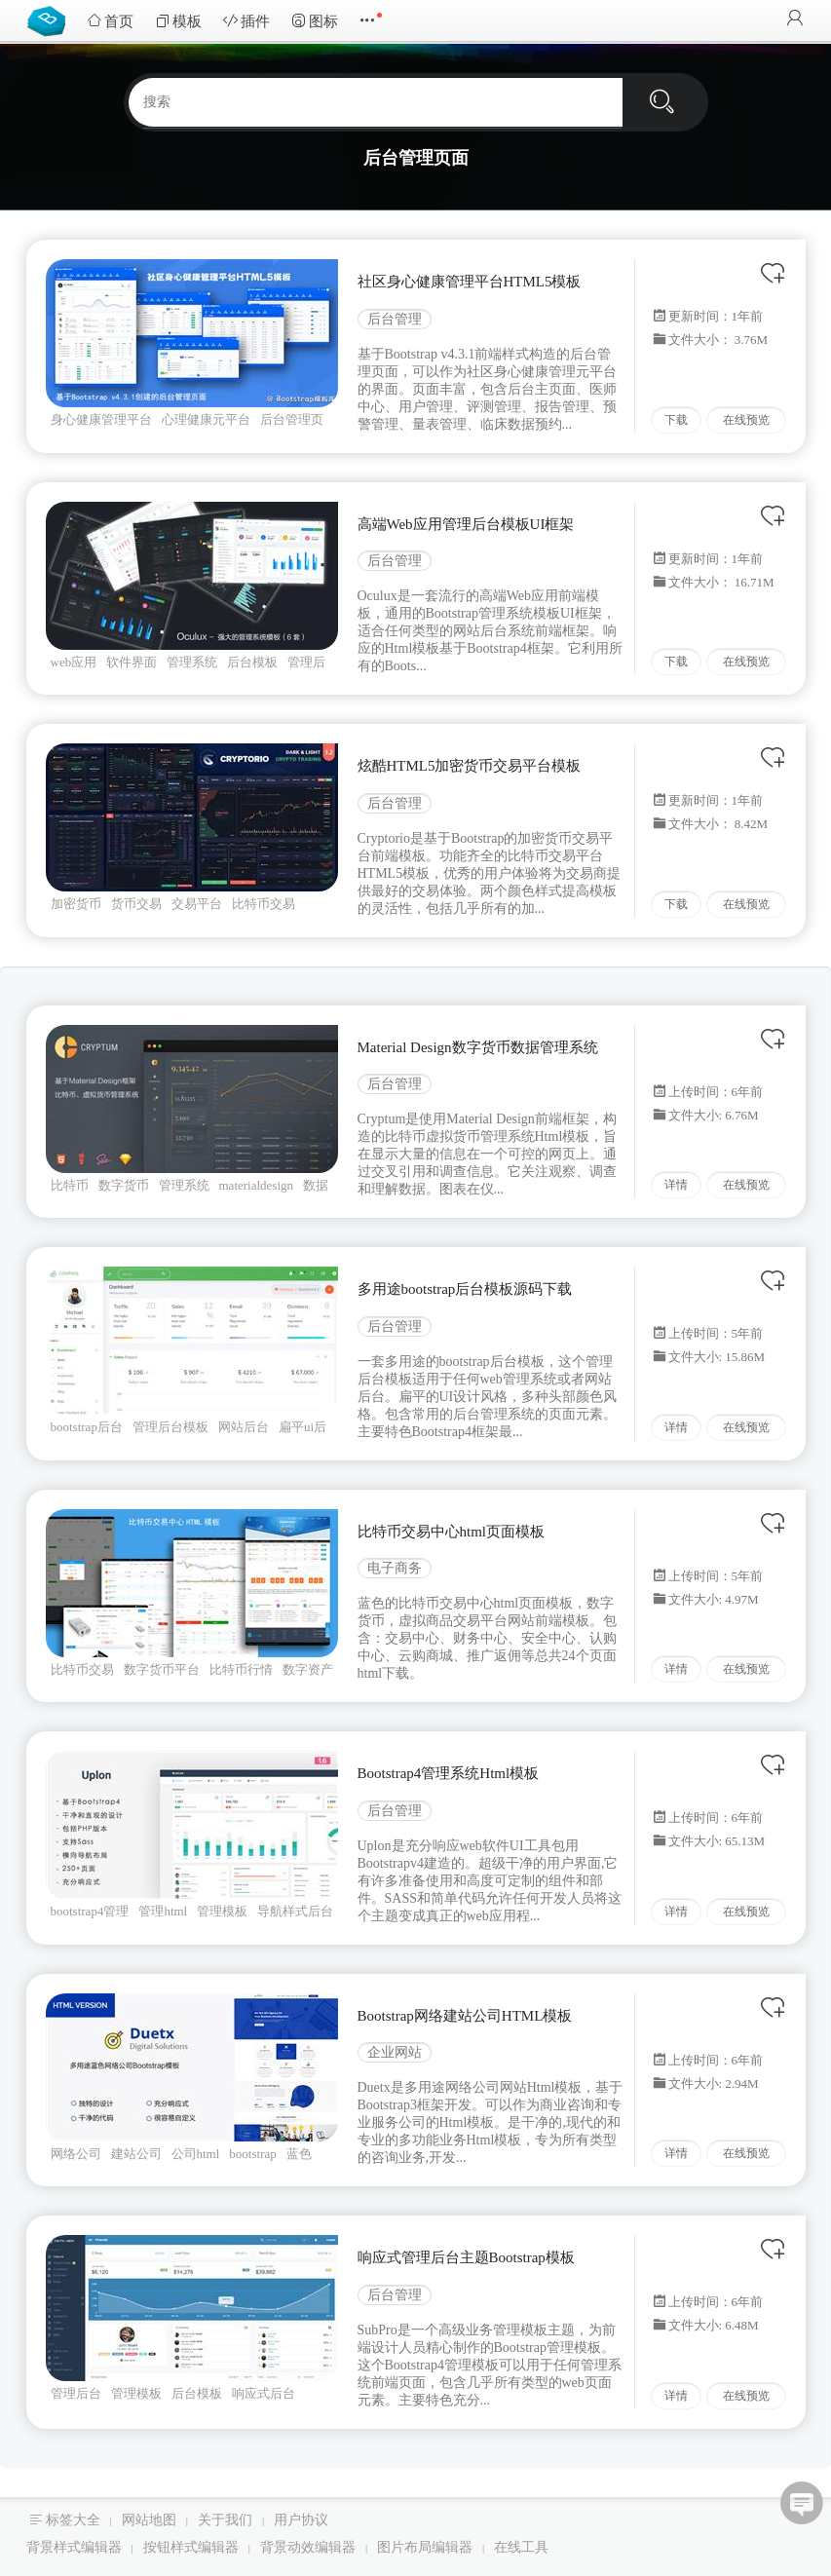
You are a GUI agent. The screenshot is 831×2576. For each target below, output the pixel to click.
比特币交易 (263, 903)
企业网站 (394, 2052)
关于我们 (225, 2520)
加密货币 (76, 903)
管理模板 (222, 1911)
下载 (676, 420)
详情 (676, 1185)
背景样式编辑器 (74, 2547)
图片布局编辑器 (424, 2547)
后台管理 (394, 319)
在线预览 (746, 420)
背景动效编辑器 (308, 2547)
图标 (314, 21)
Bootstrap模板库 (50, 19)
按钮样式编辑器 (191, 2547)
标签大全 (73, 2520)
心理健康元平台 (206, 419)
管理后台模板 (170, 1427)
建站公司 (136, 2153)
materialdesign (256, 1185)
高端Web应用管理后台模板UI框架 (466, 524)
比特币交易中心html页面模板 (452, 1531)
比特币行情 (241, 1669)
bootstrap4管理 (90, 1911)
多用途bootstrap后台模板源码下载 (465, 1289)
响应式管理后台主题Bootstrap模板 (466, 2257)
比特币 (70, 1185)
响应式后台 (263, 2393)
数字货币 (123, 1185)
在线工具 (521, 2547)
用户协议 (301, 2520)
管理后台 (76, 2393)
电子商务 (394, 1568)
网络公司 (76, 2153)
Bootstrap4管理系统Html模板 (449, 1773)
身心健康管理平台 (101, 419)
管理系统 (192, 662)
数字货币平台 (162, 1669)
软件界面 (131, 662)
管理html (162, 1911)
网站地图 (149, 2520)
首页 (110, 21)
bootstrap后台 (87, 1427)
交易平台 (196, 903)
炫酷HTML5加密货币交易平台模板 (470, 766)
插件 (246, 21)
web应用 (74, 662)
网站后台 (243, 1427)
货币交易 (136, 903)
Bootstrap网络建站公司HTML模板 (465, 2016)
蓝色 (299, 2153)
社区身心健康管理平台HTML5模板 (470, 281)
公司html (195, 2153)
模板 (178, 21)
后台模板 (252, 662)
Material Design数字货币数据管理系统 (478, 1047)
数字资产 (308, 1669)
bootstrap (252, 2153)
